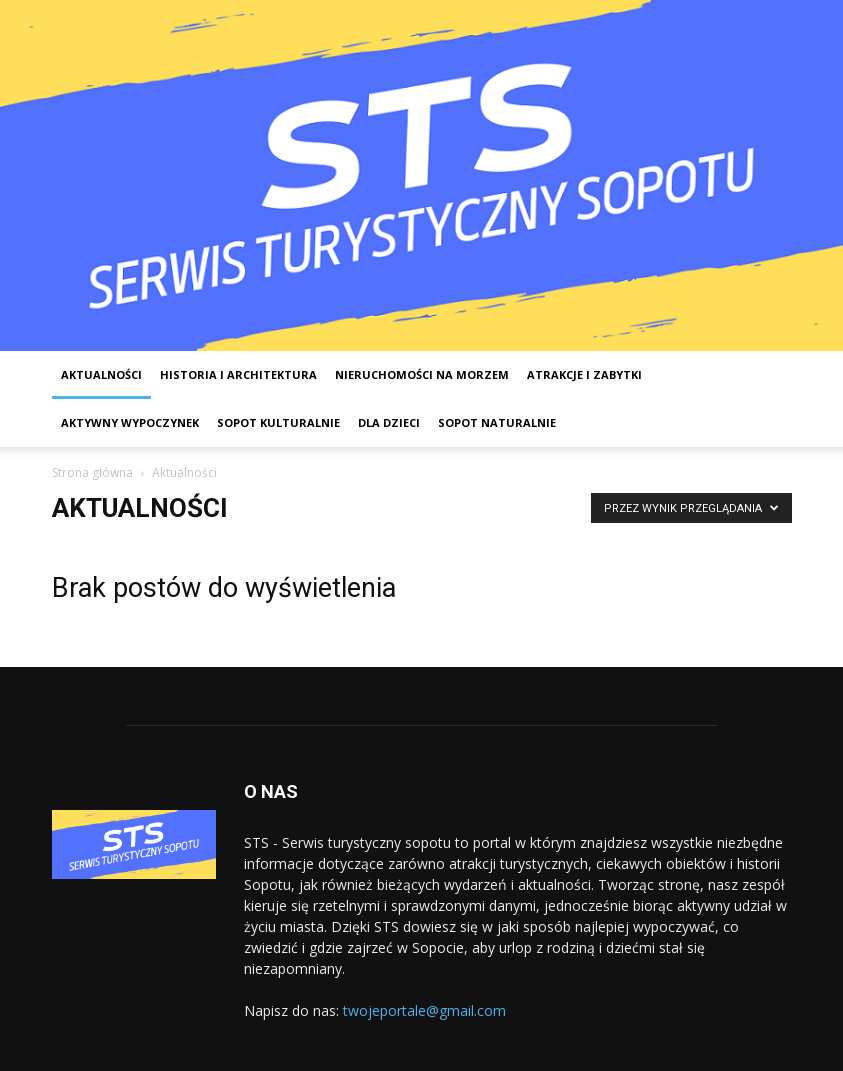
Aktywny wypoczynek (130, 422)
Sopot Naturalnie (497, 422)
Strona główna (92, 472)
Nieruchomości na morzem (422, 374)
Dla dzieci (389, 422)
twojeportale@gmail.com (424, 1010)
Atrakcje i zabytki (584, 374)
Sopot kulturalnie (278, 422)
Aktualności (101, 374)
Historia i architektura (238, 374)
